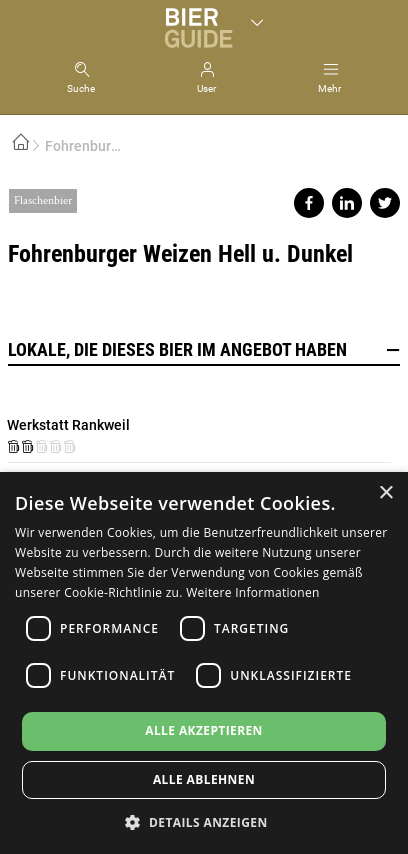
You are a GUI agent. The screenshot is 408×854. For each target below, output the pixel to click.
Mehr (329, 88)
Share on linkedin (347, 203)
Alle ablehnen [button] (204, 779)
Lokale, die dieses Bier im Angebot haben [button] (204, 350)
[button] (203, 821)
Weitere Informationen (253, 592)
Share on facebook (309, 203)
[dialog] (204, 663)
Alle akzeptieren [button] (204, 730)
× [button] (385, 493)
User (206, 88)
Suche (81, 88)
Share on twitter (385, 203)
